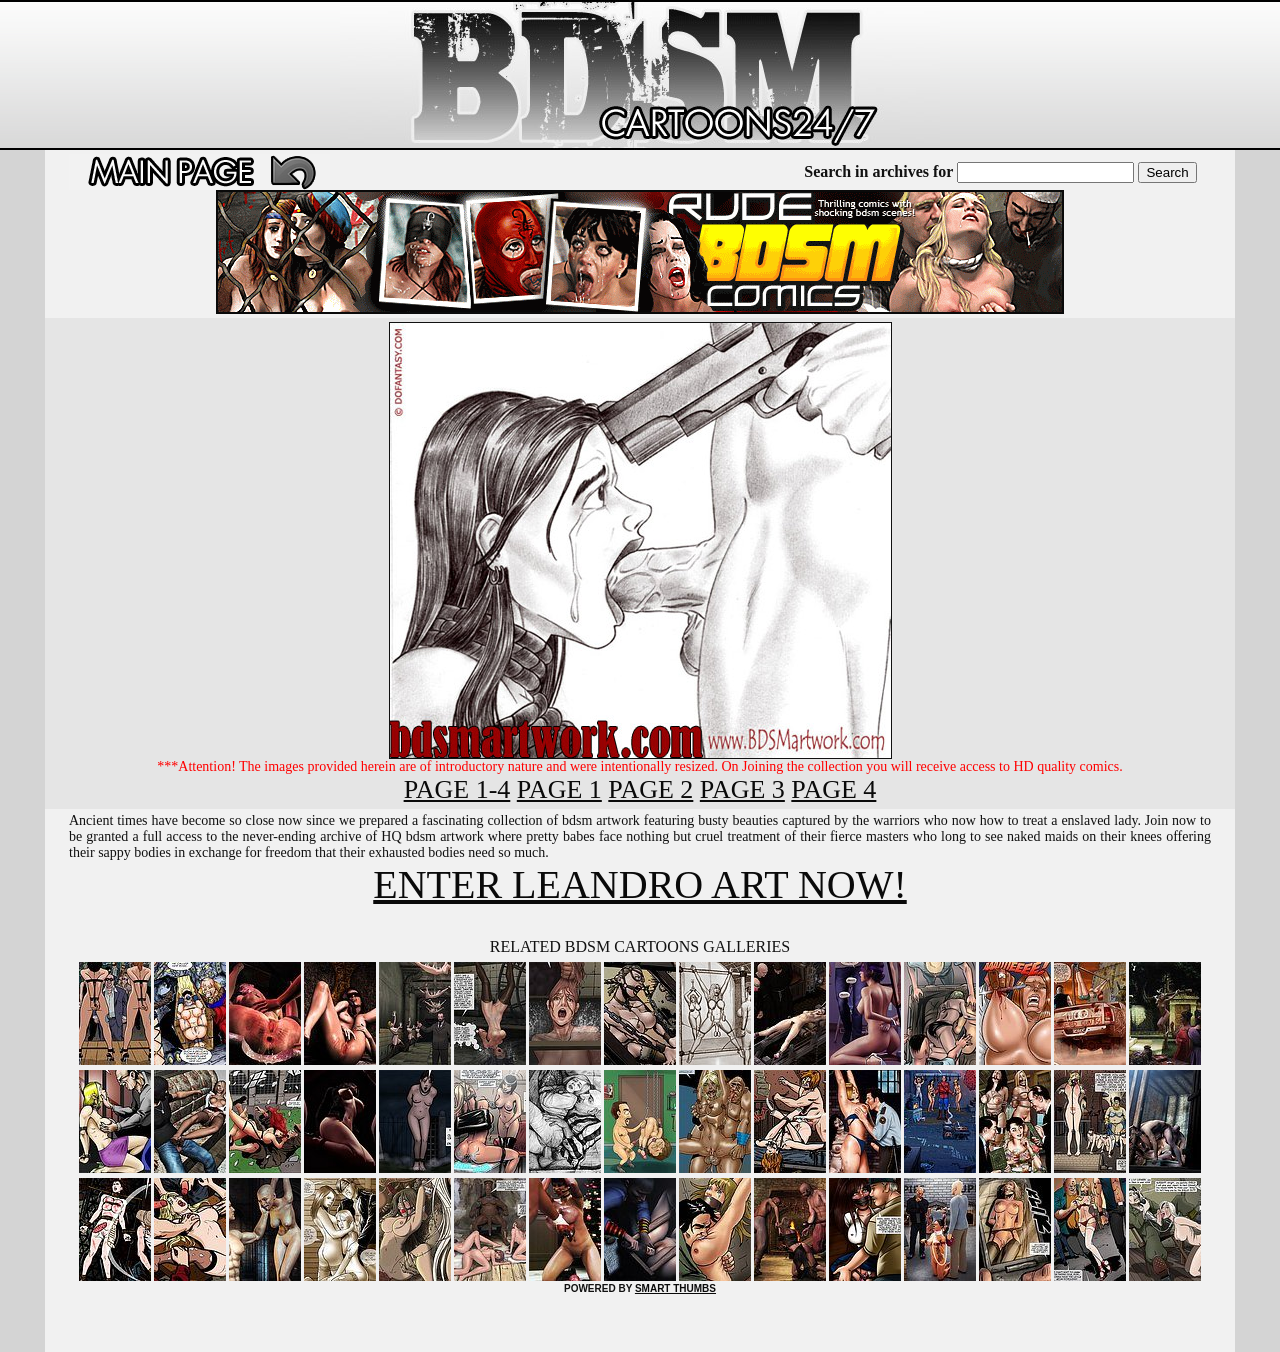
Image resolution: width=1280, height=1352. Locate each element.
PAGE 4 (833, 789)
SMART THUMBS (675, 1288)
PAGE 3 (742, 789)
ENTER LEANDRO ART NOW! (639, 884)
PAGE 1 (559, 789)
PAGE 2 (650, 789)
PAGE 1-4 (457, 789)
